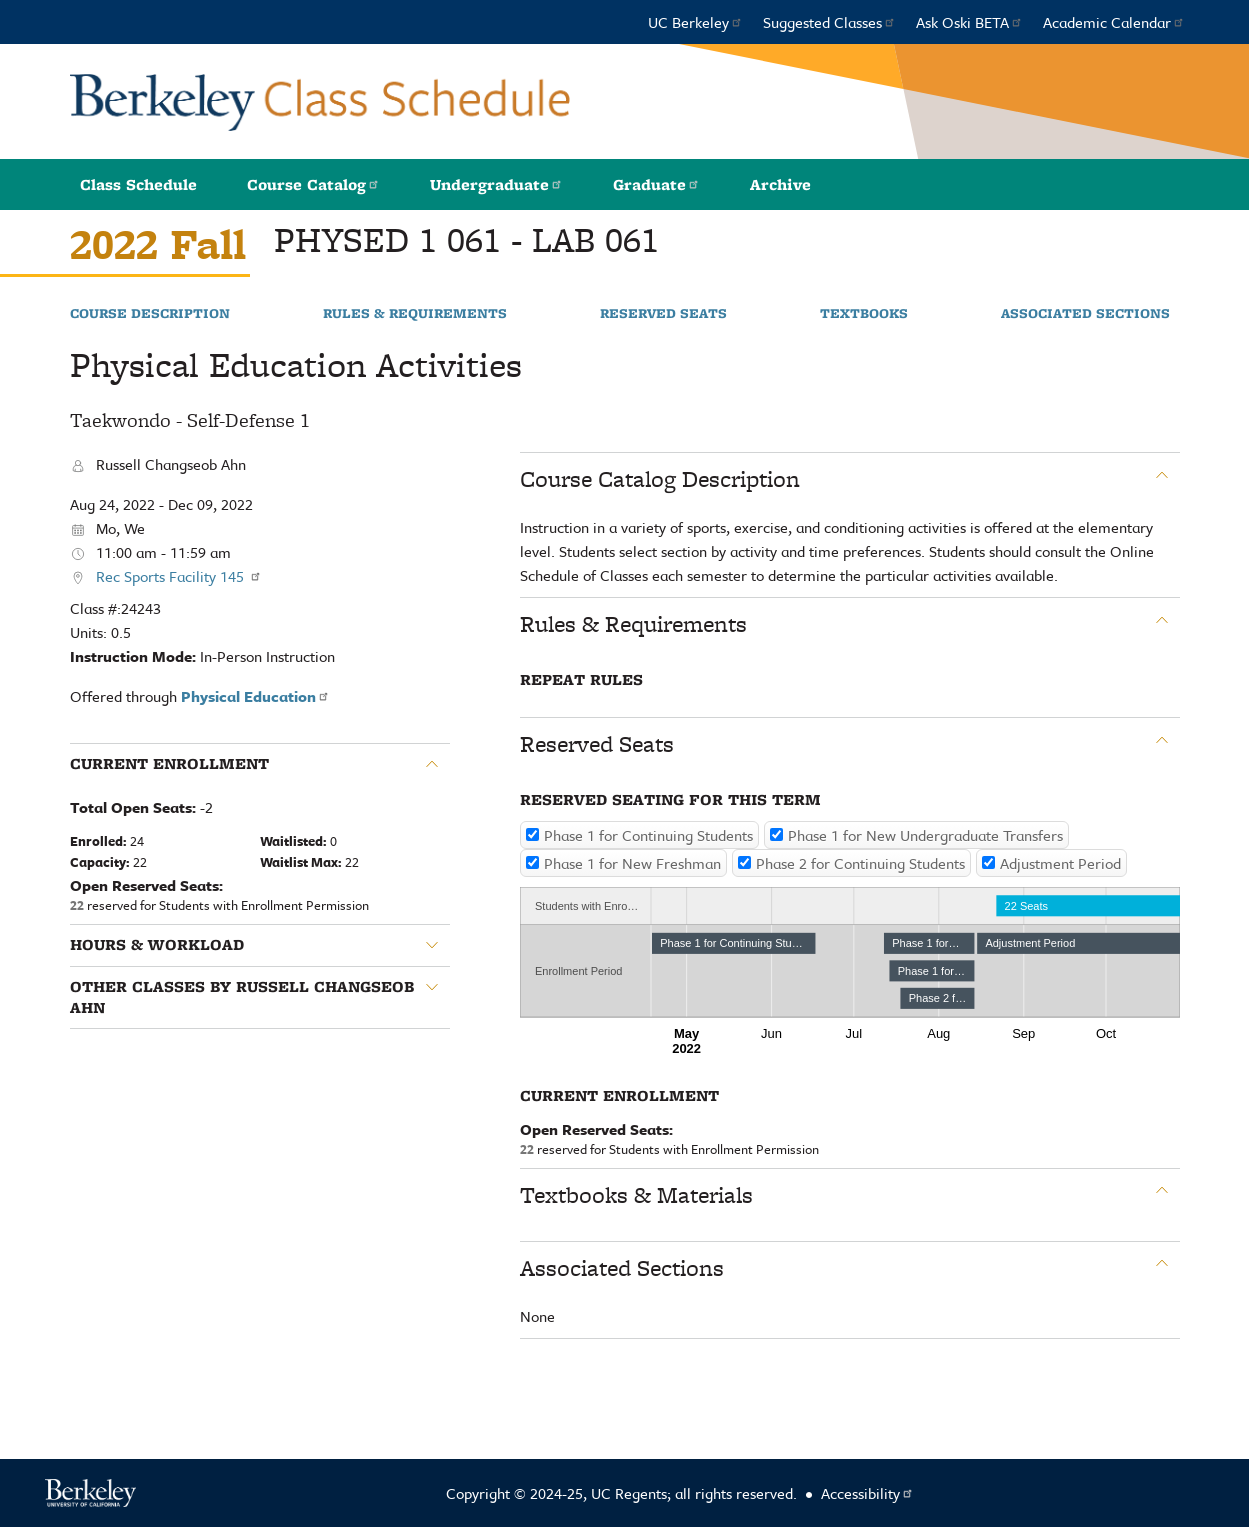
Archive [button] (780, 184)
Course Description (150, 314)
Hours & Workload (157, 945)
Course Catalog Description (660, 479)
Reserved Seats (663, 314)
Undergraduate (496, 184)
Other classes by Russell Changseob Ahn (242, 997)
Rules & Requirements (415, 314)
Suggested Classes (829, 22)
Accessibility (867, 1493)
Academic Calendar (1114, 22)
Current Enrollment (169, 764)
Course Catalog (313, 184)
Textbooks (864, 314)
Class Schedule (138, 184)
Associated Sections (1085, 314)
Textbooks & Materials (636, 1195)
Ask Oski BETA (969, 22)
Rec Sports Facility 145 (179, 576)
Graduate (656, 184)
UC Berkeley (695, 22)
